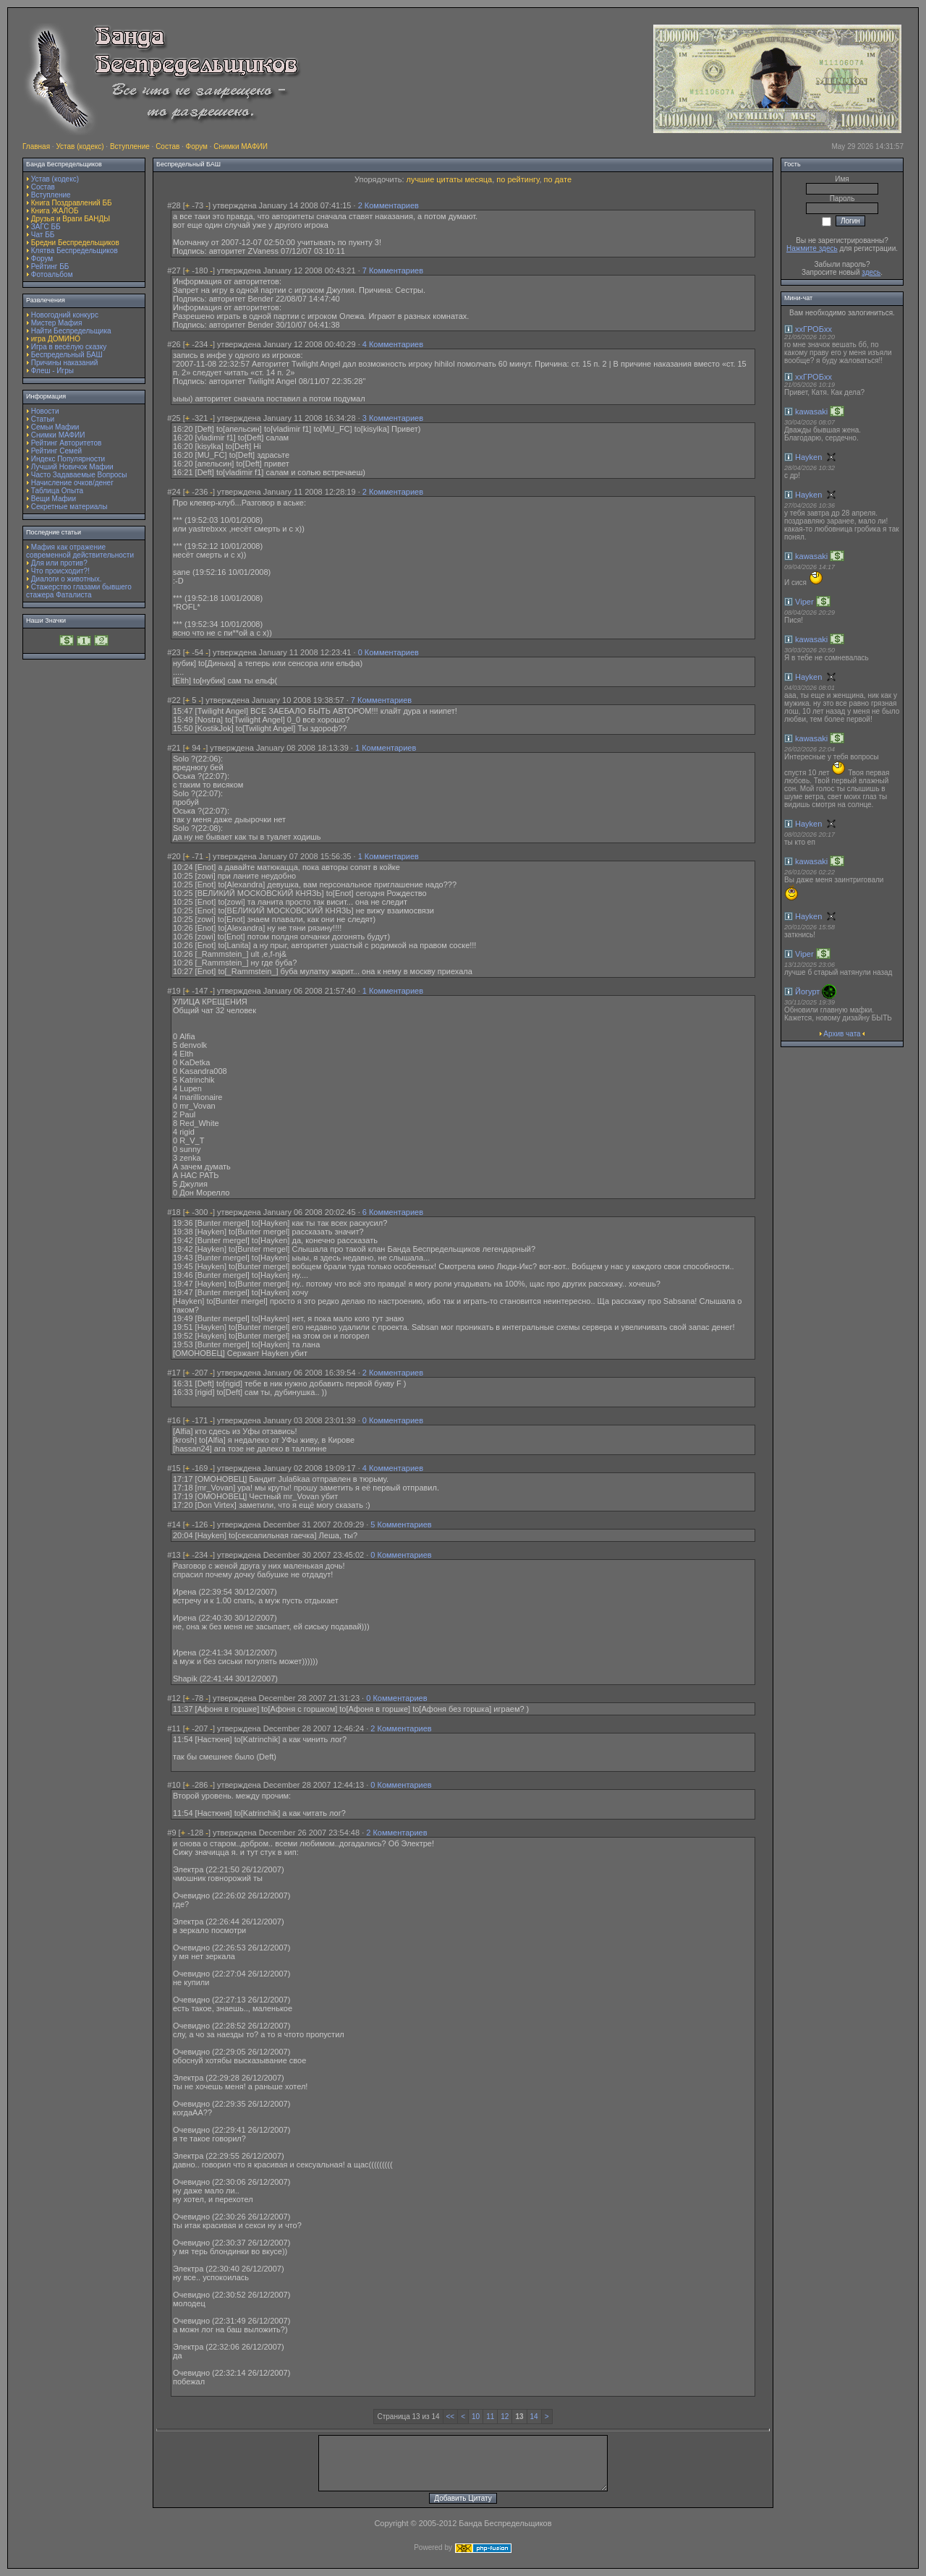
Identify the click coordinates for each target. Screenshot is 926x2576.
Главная (36, 146)
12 (505, 2417)
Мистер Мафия (56, 323)
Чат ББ (43, 235)
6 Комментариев (392, 1212)
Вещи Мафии (53, 499)
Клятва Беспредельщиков (74, 251)
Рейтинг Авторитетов (66, 443)
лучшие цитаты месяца (450, 179)
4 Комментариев (392, 344)
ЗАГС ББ (46, 227)
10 (476, 2417)
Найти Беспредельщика (71, 331)
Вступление (130, 146)
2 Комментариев (388, 205)
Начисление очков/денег (72, 483)
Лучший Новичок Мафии (72, 467)
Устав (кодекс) (79, 146)
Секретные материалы (69, 507)
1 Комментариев (385, 747)
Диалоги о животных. (66, 579)
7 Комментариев (392, 270)
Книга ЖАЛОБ (55, 211)
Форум (197, 146)
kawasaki (811, 411)
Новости (45, 411)
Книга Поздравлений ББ (71, 203)
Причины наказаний (64, 363)
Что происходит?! (60, 571)
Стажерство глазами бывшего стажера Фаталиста (79, 591)
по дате (558, 179)
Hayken (808, 457)
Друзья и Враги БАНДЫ (70, 219)
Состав (167, 146)
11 (490, 2417)
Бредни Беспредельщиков (75, 243)
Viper (804, 601)
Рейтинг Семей (56, 451)
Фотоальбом (52, 274)
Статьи (42, 419)
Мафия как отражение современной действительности (80, 551)
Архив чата (841, 1034)
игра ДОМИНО (55, 339)
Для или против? (59, 563)
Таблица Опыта (57, 491)
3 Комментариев (392, 418)
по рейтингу (517, 179)
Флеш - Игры (52, 371)
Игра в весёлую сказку (68, 347)
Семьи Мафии (55, 427)
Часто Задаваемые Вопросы (79, 475)
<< (450, 2417)
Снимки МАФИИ (240, 146)
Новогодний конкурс (64, 315)
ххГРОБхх (813, 329)
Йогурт (807, 991)
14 (534, 2417)
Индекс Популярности (68, 459)
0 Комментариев (388, 652)
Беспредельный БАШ (67, 355)
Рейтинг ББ (50, 266)
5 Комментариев (400, 1524)
